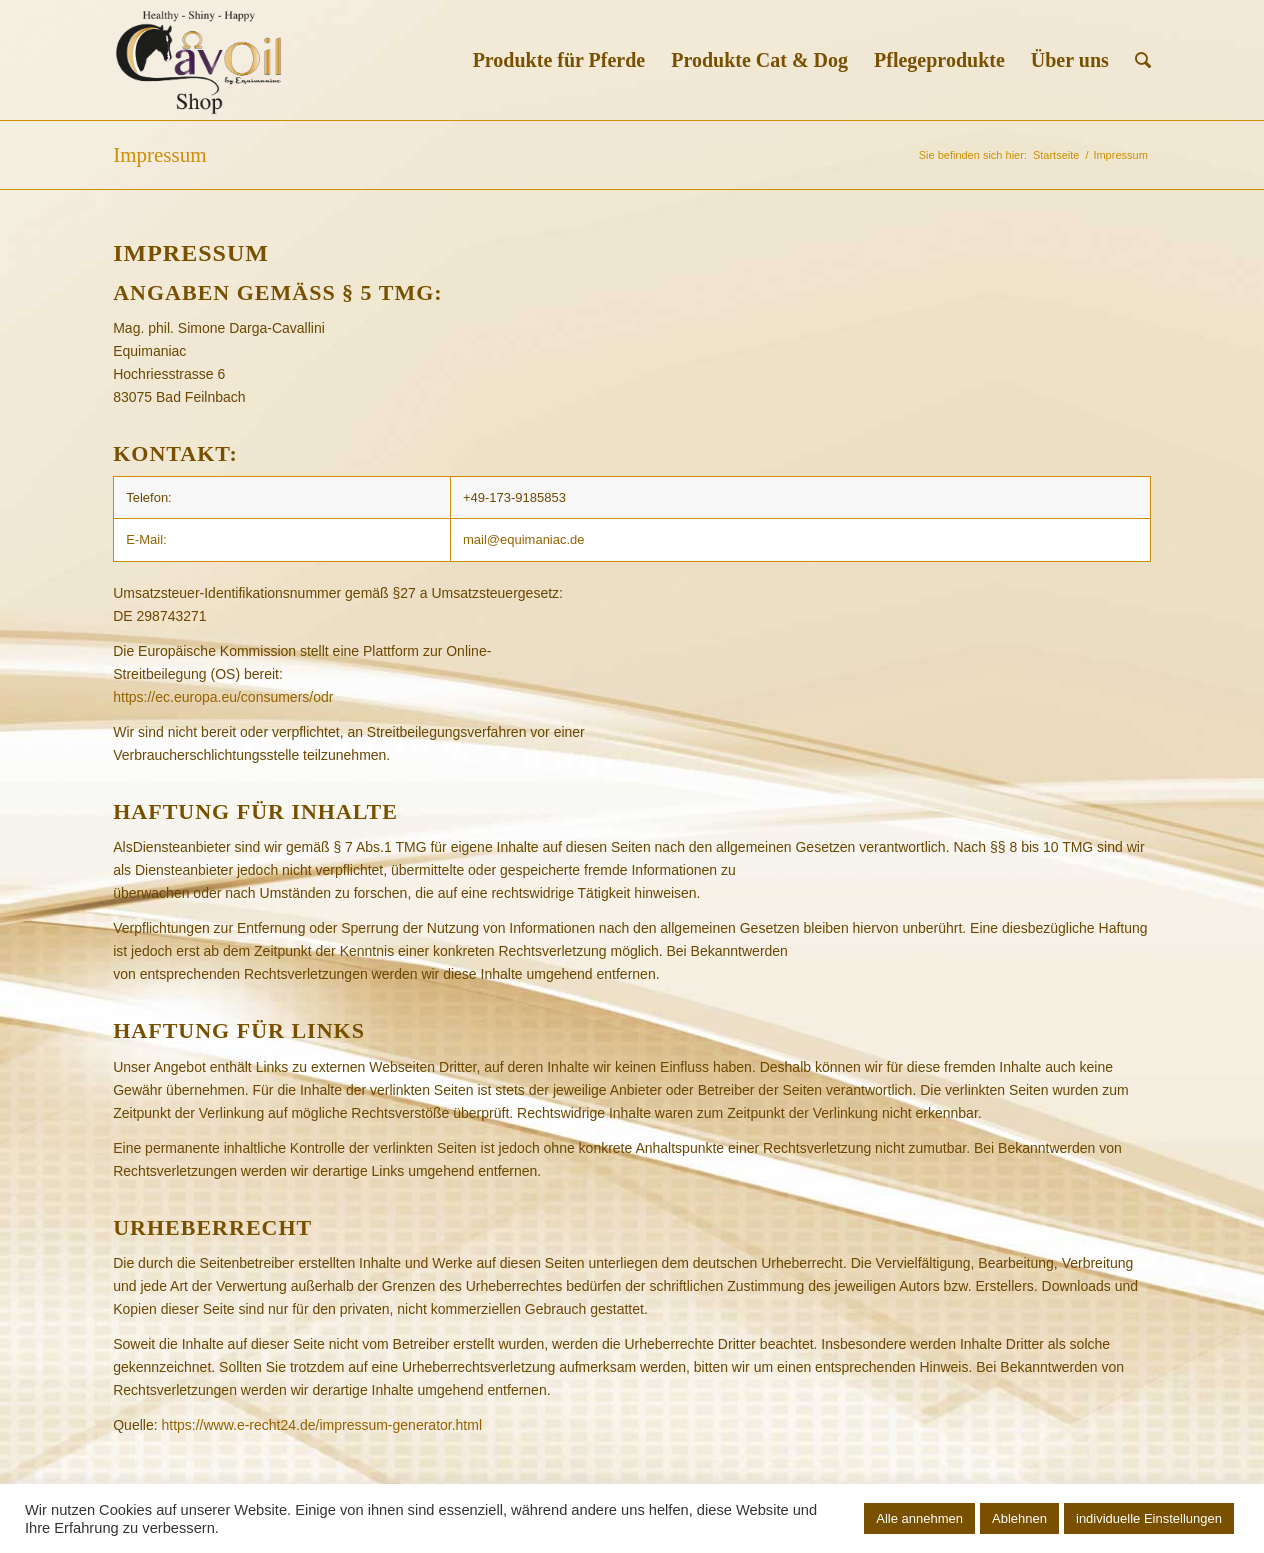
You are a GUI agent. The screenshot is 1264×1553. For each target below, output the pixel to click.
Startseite (1056, 155)
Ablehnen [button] (1019, 1518)
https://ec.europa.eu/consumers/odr (223, 697)
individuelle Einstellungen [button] (1149, 1518)
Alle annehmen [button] (919, 1518)
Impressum (159, 155)
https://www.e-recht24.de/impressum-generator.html (321, 1425)
